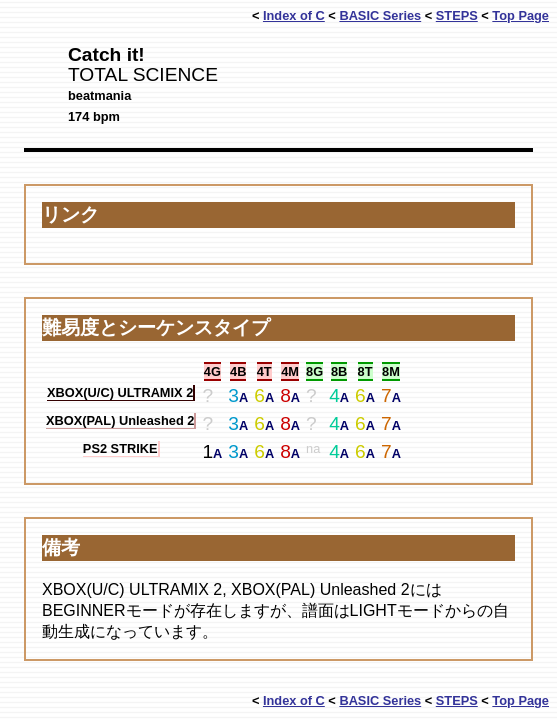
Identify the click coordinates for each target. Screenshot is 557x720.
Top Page (520, 15)
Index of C (294, 15)
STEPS (457, 15)
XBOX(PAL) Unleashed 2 (120, 420)
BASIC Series (380, 15)
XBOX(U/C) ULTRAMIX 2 (120, 392)
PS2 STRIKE (120, 448)
